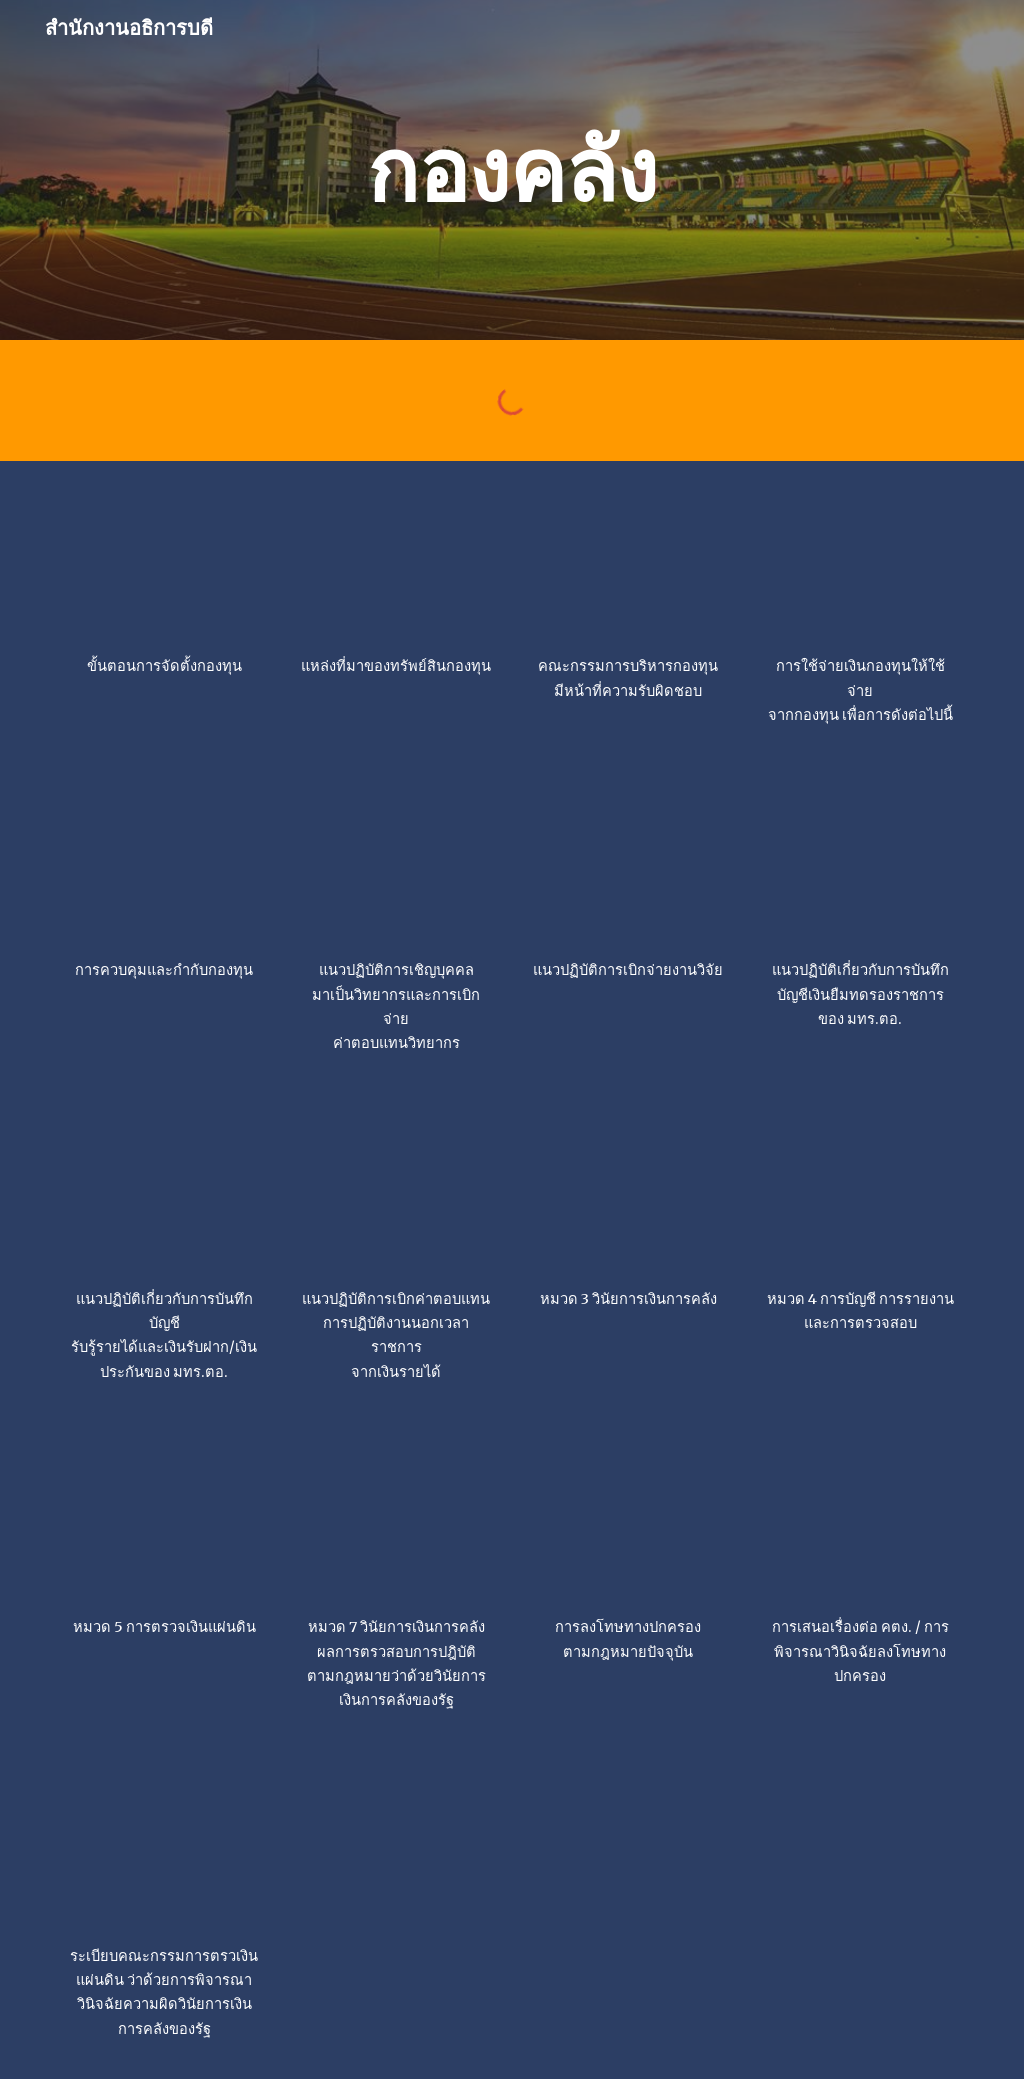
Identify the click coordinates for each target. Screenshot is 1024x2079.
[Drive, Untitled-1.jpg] (164, 1195)
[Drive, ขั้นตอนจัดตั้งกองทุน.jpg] (164, 562)
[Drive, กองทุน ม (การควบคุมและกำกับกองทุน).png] (164, 866)
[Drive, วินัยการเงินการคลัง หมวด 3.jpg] (628, 1195)
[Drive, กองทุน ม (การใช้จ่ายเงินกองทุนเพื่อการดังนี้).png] (860, 562)
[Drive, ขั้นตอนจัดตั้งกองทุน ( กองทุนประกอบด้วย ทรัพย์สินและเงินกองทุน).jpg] (396, 562)
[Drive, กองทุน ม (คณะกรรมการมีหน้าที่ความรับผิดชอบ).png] (628, 562)
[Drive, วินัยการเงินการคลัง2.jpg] (860, 1523)
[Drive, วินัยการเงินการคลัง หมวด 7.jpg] (396, 1523)
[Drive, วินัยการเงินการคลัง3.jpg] (164, 1852)
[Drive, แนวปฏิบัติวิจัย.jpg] (628, 866)
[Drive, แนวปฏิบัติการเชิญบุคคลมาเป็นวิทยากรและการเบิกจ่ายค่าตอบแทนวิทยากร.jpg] (396, 866)
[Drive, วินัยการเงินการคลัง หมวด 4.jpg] (860, 1195)
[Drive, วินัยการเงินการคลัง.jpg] (628, 1523)
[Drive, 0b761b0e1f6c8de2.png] (860, 866)
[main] (511, 169)
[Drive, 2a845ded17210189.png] (396, 1195)
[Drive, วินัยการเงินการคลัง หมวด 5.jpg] (164, 1523)
